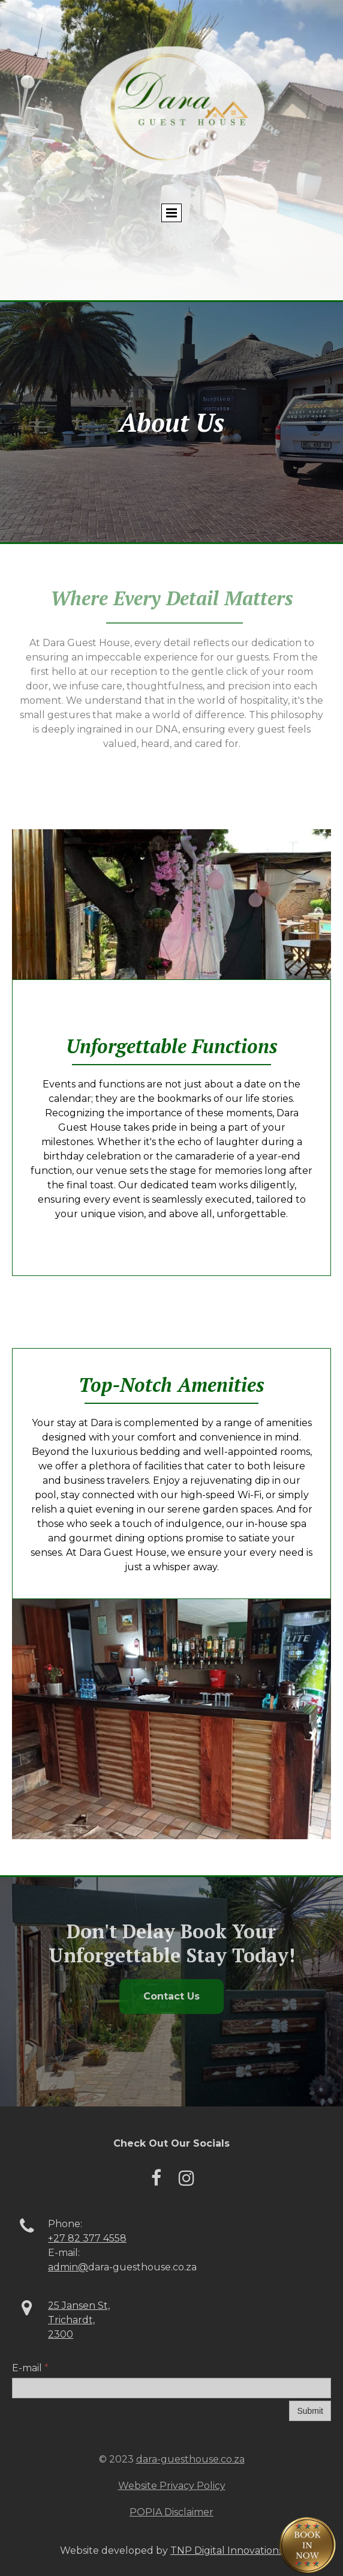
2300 (60, 2334)
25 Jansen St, (79, 2305)
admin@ (68, 2267)
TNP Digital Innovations (226, 2550)
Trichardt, (71, 2320)
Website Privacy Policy (171, 2485)
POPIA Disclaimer (171, 2512)
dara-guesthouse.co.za (190, 2459)
